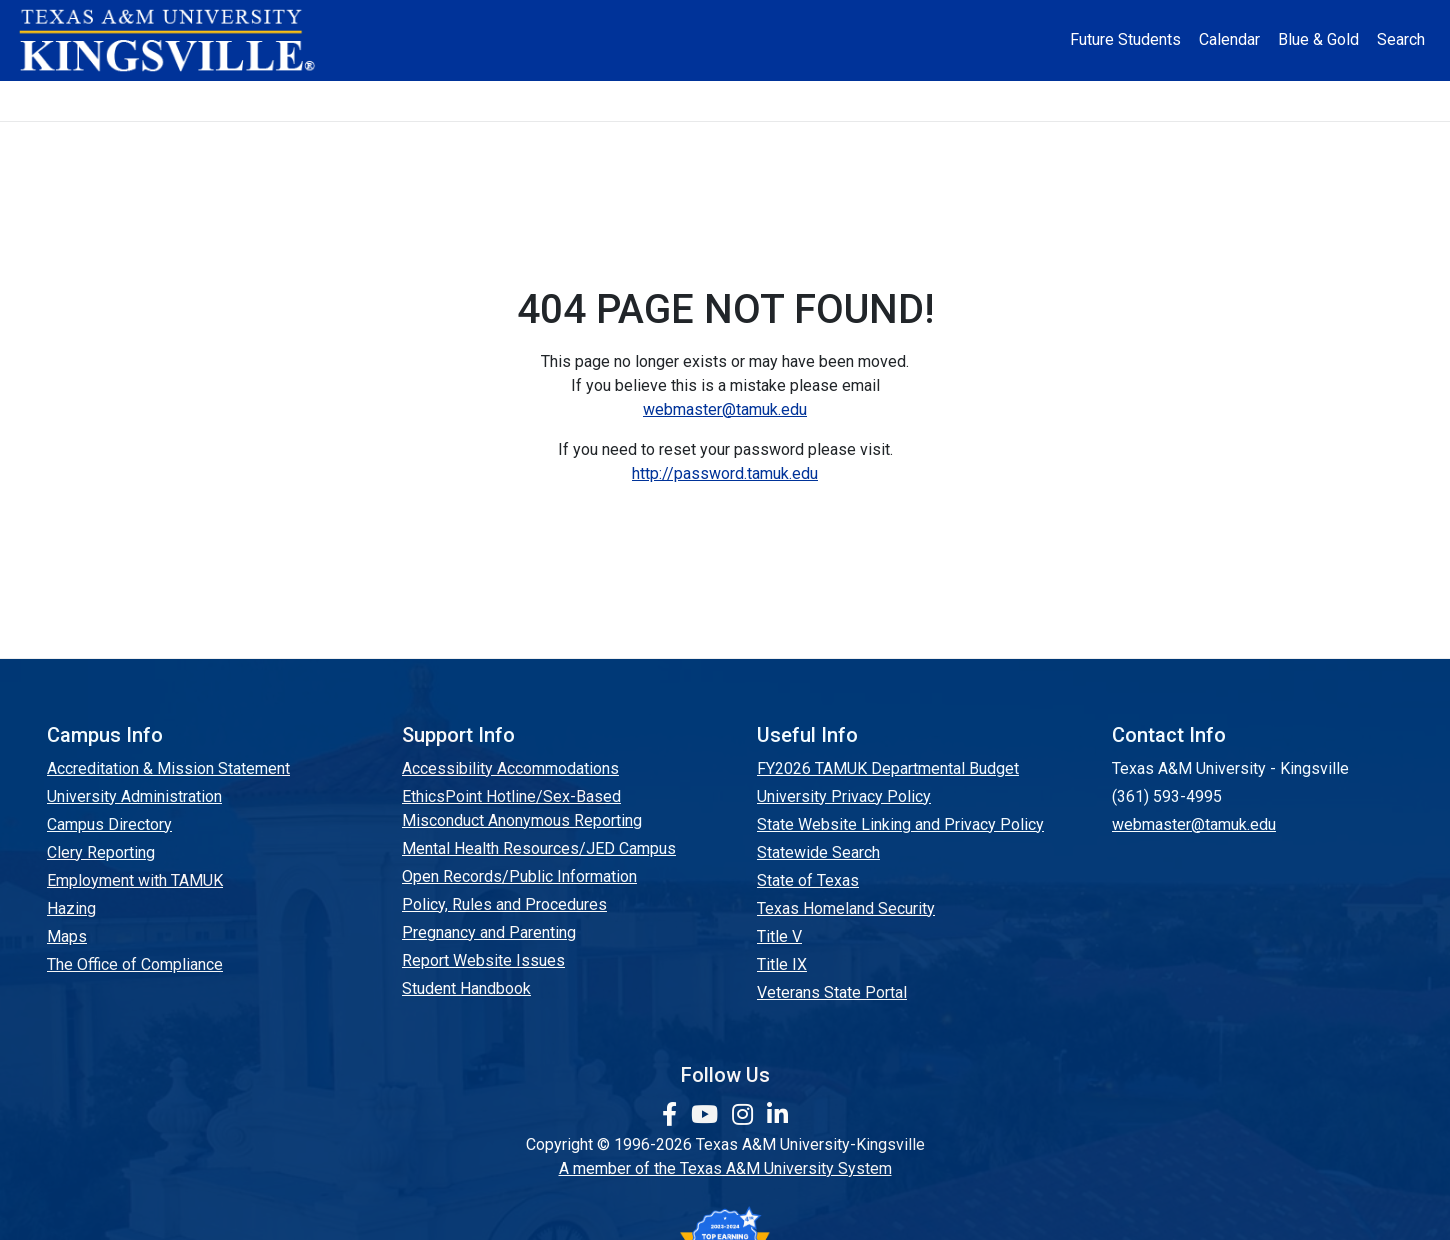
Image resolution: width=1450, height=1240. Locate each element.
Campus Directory (109, 824)
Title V (779, 936)
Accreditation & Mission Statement (168, 768)
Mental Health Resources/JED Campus (539, 848)
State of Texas (808, 880)
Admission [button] (364, 100)
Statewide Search (818, 852)
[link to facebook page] (672, 1115)
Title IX (782, 964)
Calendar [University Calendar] (1229, 39)
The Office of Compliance (135, 964)
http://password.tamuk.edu (725, 473)
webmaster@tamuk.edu (725, 409)
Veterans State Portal (832, 992)
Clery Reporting (101, 852)
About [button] (225, 100)
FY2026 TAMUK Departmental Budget (888, 768)
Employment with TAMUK (135, 880)
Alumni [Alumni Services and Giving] (967, 100)
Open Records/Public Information (519, 876)
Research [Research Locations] (679, 100)
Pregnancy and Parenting (489, 932)
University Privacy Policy (844, 796)
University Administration (134, 796)
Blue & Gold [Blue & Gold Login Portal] (1318, 39)
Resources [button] (823, 100)
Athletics (1093, 100)
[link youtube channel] (707, 1115)
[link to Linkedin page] (777, 1115)
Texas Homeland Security (846, 908)
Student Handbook (466, 988)
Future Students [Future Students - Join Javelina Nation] (1125, 39)
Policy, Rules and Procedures (504, 904)
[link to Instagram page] (745, 1115)
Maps (67, 936)
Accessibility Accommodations (510, 768)
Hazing (71, 908)
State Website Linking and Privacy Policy (900, 824)
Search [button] (1401, 39)
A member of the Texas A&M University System (725, 1168)
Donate (1219, 100)
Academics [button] (524, 100)
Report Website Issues (483, 960)
